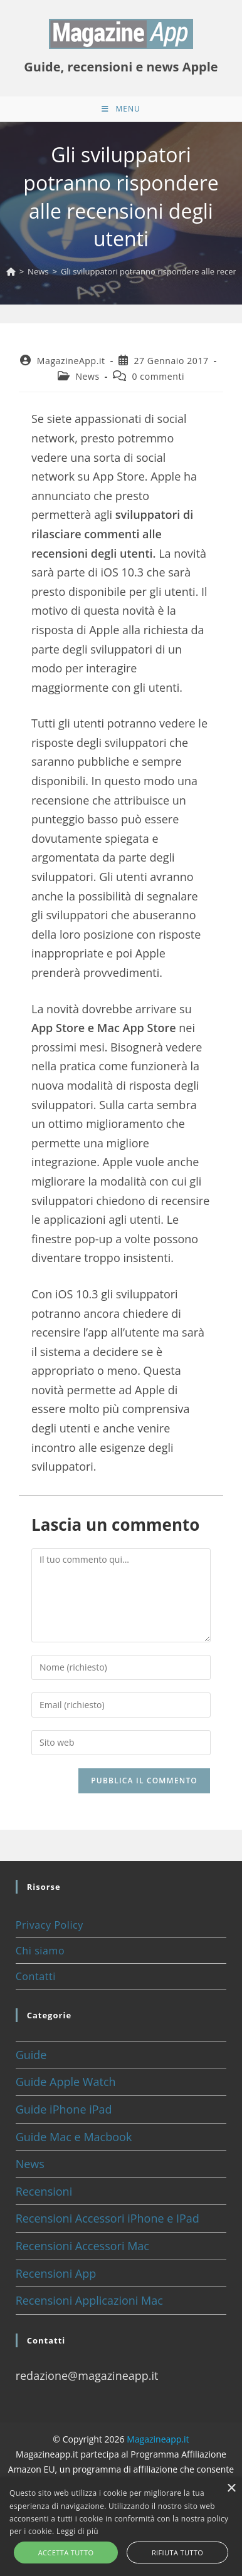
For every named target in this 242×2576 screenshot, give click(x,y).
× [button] (231, 2488)
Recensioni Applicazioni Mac (89, 2300)
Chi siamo (40, 1951)
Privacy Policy (49, 1925)
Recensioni (44, 2191)
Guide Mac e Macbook (74, 2136)
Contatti (36, 1976)
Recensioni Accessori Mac (82, 2245)
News (87, 376)
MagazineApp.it (71, 361)
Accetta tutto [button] (66, 2552)
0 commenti (158, 376)
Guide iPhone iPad (64, 2109)
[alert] (121, 2527)
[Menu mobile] (121, 109)
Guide (31, 2054)
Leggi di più (77, 2531)
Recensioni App (56, 2273)
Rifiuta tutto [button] (177, 2552)
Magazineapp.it (158, 2439)
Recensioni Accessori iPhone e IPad (107, 2218)
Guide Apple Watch (66, 2081)
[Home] (11, 271)
